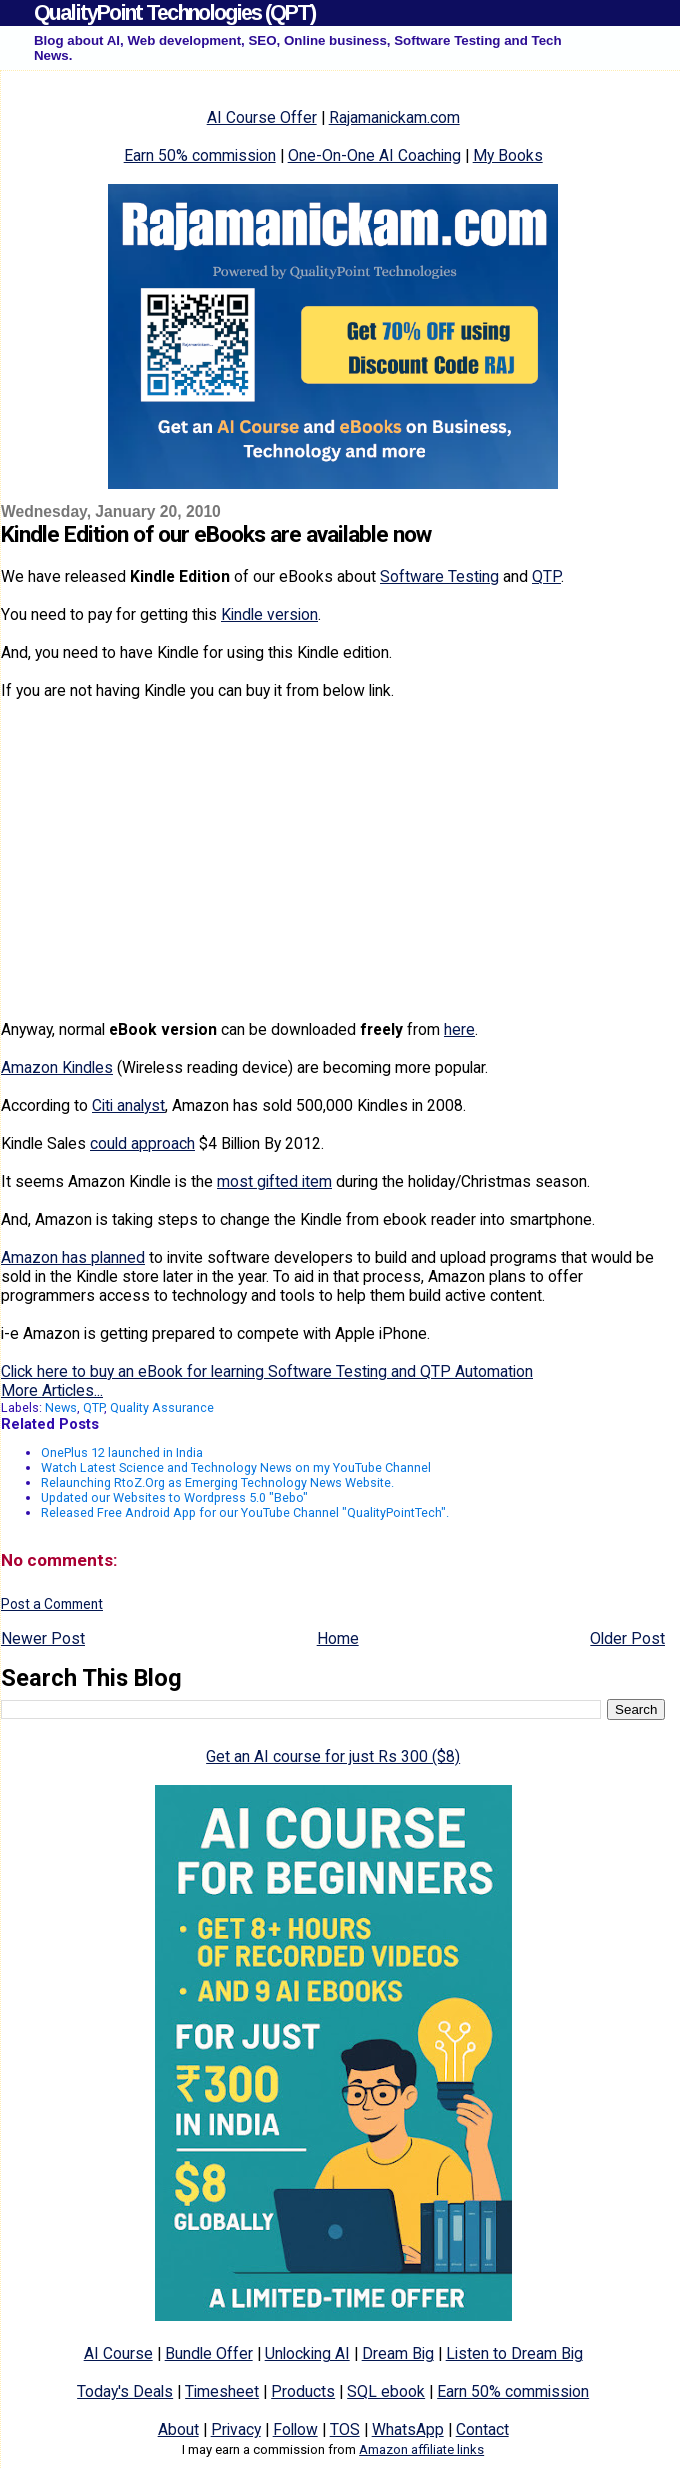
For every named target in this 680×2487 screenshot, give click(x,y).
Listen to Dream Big (514, 2353)
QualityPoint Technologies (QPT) (174, 12)
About (178, 2429)
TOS (345, 2429)
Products (303, 2391)
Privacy (236, 2429)
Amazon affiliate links (421, 2449)
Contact (482, 2429)
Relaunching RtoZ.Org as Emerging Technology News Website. (217, 1482)
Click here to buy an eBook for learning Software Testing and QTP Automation (267, 1371)
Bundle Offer (209, 2353)
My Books (508, 155)
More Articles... (52, 1390)
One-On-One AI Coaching (374, 155)
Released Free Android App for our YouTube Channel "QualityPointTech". (245, 1512)
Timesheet (222, 2391)
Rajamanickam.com (394, 117)
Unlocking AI (307, 2353)
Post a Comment (52, 1604)
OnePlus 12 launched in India (122, 1452)
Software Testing (439, 576)
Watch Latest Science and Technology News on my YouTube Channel (236, 1467)
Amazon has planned (73, 1257)
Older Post (627, 1638)
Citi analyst (128, 1105)
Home (338, 1638)
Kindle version (269, 614)
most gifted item (274, 1181)
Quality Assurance (162, 1407)
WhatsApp (408, 2429)
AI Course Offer (262, 117)
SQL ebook (386, 2391)
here (459, 1029)
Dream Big (398, 2353)
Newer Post (43, 1638)
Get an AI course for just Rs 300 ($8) (333, 1756)
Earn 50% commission (200, 155)
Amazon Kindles (57, 1067)
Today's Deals (125, 2391)
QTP (546, 576)
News (61, 1407)
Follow (295, 2429)
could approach (142, 1143)
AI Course (118, 2353)
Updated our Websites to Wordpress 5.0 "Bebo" (174, 1497)
